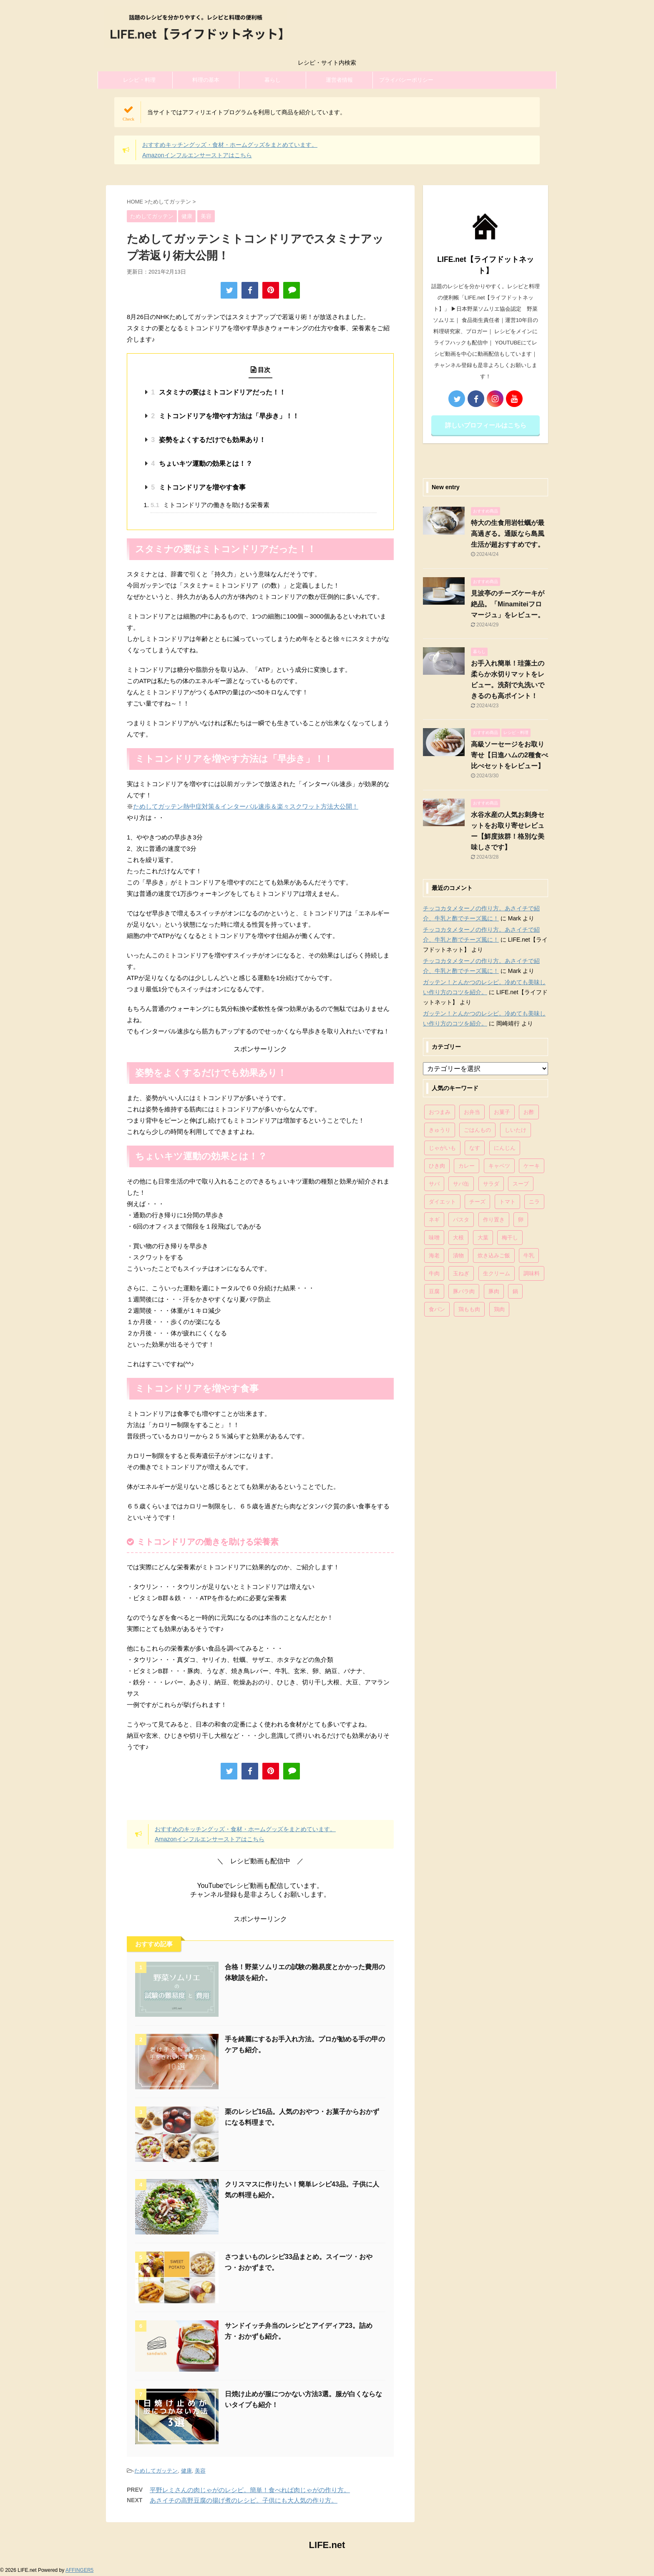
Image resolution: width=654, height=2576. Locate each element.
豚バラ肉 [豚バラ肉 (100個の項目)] (464, 1291)
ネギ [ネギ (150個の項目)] (434, 1219)
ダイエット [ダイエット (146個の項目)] (442, 1202)
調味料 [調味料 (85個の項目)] (531, 1273)
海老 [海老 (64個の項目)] (434, 1255)
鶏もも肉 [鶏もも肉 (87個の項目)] (469, 1309)
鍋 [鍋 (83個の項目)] (515, 1291)
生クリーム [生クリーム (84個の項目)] (496, 1273)
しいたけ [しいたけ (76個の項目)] (515, 1130)
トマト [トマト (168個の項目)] (507, 1202)
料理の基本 (205, 80)
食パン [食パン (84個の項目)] (437, 1309)
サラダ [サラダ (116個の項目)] (491, 1184)
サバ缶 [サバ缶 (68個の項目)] (461, 1184)
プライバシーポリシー (406, 80)
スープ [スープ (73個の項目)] (521, 1184)
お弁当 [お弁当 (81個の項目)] (472, 1112)
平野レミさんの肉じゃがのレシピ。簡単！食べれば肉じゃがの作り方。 (250, 2489)
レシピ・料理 (139, 80)
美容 (200, 2471)
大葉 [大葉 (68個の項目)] (483, 1237)
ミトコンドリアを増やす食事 (198, 487)
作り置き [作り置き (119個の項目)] (494, 1219)
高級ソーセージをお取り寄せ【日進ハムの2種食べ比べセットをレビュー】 (509, 755)
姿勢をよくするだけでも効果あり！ (208, 439)
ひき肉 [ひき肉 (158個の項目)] (437, 1166)
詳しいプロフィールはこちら (485, 425)
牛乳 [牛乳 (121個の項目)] (528, 1255)
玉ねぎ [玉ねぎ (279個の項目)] (461, 1273)
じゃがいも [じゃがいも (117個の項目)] (442, 1148)
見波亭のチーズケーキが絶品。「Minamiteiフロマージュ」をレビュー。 (507, 604)
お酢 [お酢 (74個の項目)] (528, 1112)
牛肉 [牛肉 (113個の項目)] (434, 1273)
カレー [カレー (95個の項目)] (466, 1166)
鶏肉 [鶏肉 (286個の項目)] (499, 1309)
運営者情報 (339, 80)
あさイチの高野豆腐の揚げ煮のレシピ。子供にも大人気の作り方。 (243, 2500)
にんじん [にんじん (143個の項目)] (505, 1148)
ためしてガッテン (156, 2471)
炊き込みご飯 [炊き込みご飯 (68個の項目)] (494, 1255)
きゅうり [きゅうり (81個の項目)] (439, 1130)
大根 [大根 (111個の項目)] (458, 1237)
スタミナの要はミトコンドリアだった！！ (218, 392)
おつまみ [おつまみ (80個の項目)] (439, 1112)
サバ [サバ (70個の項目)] (434, 1184)
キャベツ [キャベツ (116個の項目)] (499, 1166)
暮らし (272, 80)
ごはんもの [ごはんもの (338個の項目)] (477, 1130)
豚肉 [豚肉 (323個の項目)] (493, 1291)
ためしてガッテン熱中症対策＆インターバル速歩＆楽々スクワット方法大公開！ (245, 806)
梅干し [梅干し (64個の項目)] (510, 1237)
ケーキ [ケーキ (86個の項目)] (531, 1166)
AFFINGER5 (79, 2570)
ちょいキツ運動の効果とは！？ (201, 463)
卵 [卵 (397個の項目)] (520, 1219)
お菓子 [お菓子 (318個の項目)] (502, 1112)
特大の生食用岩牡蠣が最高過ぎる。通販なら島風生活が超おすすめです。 (507, 533)
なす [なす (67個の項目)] (474, 1148)
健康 (186, 2471)
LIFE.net (327, 2545)
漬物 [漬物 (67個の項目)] (458, 1255)
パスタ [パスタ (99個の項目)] (461, 1219)
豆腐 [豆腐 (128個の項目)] (434, 1291)
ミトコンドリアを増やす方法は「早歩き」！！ (225, 416)
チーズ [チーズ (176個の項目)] (477, 1202)
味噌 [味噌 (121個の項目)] (434, 1237)
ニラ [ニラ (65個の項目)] (534, 1202)
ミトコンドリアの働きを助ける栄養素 (210, 504)
